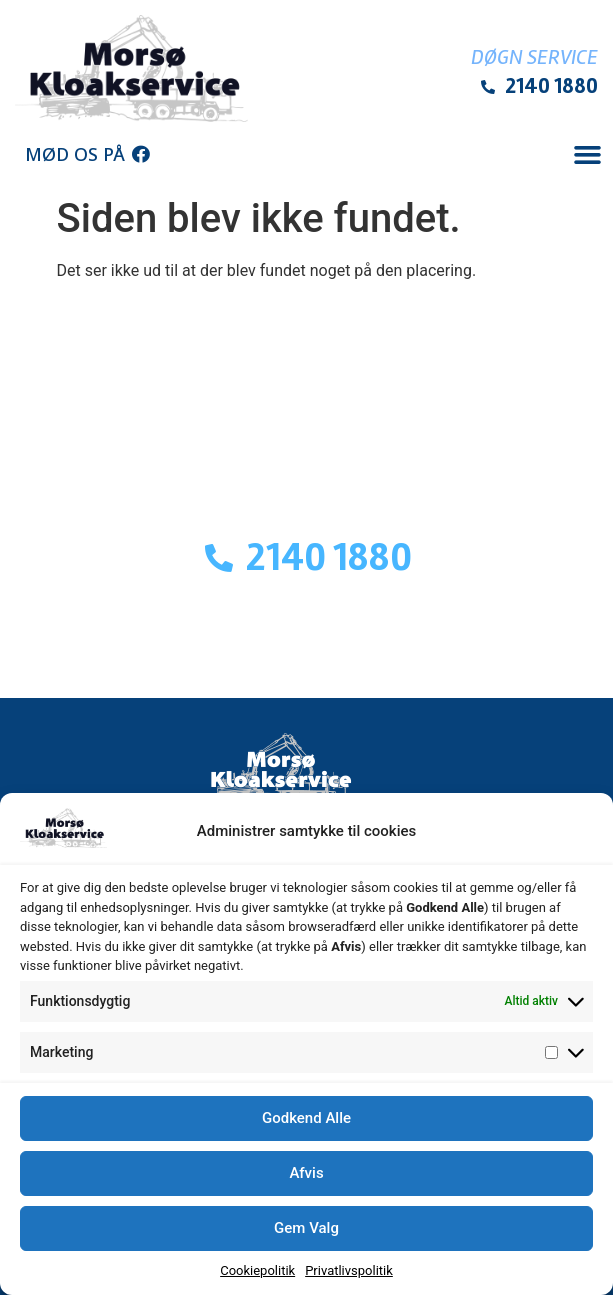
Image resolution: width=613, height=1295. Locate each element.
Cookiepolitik (257, 1270)
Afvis (306, 1173)
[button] (587, 155)
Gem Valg (306, 1228)
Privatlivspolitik (349, 1270)
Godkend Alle (306, 1118)
